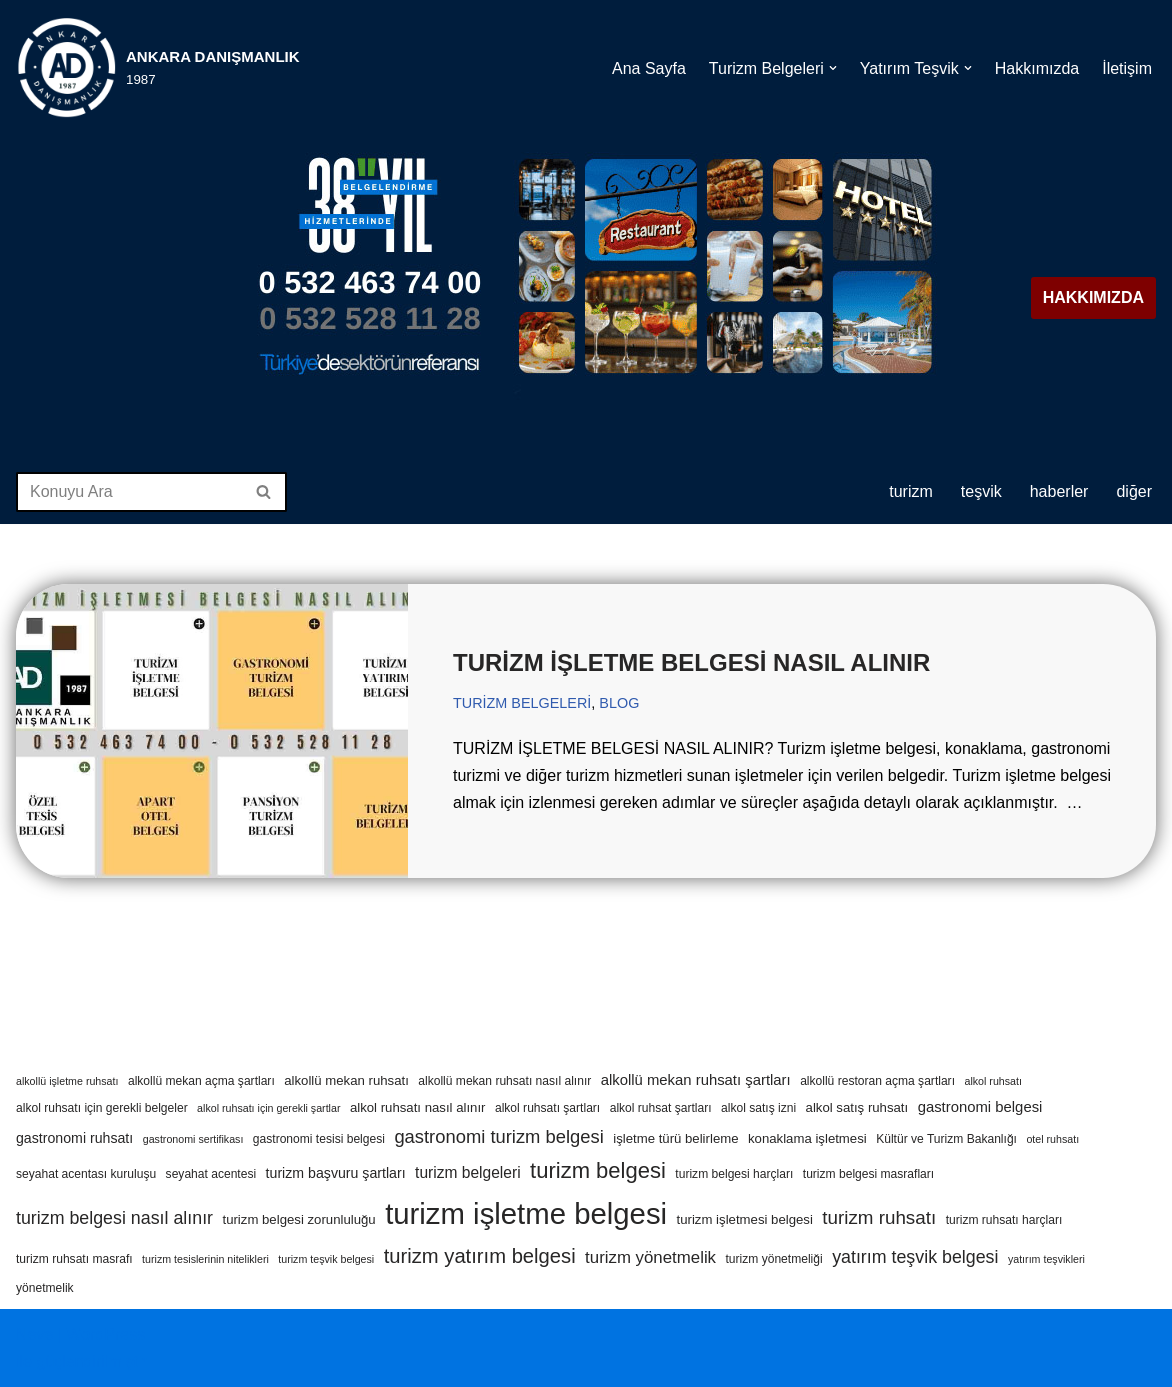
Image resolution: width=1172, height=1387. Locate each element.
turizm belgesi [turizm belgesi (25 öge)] (598, 1170)
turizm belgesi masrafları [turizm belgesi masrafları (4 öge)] (868, 1174)
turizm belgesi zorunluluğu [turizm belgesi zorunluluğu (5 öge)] (298, 1219)
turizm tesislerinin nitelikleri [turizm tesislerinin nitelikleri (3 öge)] (205, 1259)
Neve (34, 1334)
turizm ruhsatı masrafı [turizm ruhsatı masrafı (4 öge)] (74, 1259)
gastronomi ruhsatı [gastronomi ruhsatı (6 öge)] (74, 1138)
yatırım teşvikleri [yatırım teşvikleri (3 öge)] (1046, 1259)
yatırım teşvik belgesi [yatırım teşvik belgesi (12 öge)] (915, 1257)
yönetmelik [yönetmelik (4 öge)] (45, 1288)
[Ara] (129, 492)
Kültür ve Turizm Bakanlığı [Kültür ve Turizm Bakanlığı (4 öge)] (946, 1139)
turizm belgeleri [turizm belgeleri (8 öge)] (468, 1172)
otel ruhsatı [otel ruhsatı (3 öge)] (1052, 1139)
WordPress (105, 1334)
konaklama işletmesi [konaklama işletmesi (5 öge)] (807, 1138)
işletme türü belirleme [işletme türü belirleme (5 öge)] (675, 1138)
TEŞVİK (981, 491)
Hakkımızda (1037, 68)
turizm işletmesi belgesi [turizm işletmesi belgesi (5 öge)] (745, 1219)
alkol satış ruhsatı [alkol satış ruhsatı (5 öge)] (857, 1107)
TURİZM (911, 491)
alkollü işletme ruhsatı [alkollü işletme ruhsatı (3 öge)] (67, 1081)
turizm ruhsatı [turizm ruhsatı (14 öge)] (879, 1217)
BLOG (619, 703)
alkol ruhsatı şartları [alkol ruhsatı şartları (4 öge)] (547, 1108)
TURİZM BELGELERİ (522, 703)
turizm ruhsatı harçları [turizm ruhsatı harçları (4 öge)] (1004, 1220)
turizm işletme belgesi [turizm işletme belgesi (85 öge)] (526, 1213)
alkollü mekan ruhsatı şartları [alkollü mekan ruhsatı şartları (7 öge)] (696, 1080)
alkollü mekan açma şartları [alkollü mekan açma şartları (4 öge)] (201, 1081)
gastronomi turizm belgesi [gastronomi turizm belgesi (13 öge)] (498, 1136)
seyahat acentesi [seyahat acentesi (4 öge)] (211, 1174)
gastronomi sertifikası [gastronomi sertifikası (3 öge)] (193, 1139)
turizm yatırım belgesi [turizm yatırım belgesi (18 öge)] (480, 1256)
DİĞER (1134, 491)
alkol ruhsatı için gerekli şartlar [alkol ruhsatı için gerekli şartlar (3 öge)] (268, 1108)
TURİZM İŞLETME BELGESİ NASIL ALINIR (691, 662)
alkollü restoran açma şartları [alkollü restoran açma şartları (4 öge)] (877, 1081)
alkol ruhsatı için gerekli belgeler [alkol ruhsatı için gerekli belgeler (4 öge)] (102, 1108)
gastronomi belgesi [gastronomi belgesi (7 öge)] (980, 1107)
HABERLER (1059, 491)
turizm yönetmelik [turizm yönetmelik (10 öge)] (650, 1257)
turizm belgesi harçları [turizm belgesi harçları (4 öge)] (734, 1174)
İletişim (1127, 68)
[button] (833, 68)
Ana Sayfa (649, 68)
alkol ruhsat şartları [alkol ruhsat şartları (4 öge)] (661, 1108)
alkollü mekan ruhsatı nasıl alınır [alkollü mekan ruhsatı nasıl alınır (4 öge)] (504, 1081)
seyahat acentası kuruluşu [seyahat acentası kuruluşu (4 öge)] (86, 1174)
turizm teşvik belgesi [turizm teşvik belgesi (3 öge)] (326, 1259)
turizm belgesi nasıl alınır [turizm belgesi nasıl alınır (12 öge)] (114, 1218)
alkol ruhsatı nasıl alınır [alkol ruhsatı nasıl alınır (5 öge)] (418, 1107)
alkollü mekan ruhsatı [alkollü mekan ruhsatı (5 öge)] (346, 1080)
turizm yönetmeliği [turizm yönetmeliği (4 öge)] (773, 1259)
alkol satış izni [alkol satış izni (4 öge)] (758, 1108)
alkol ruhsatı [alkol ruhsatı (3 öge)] (992, 1081)
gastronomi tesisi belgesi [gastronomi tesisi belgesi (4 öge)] (319, 1139)
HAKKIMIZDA (1093, 297)
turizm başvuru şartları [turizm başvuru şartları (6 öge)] (336, 1173)
